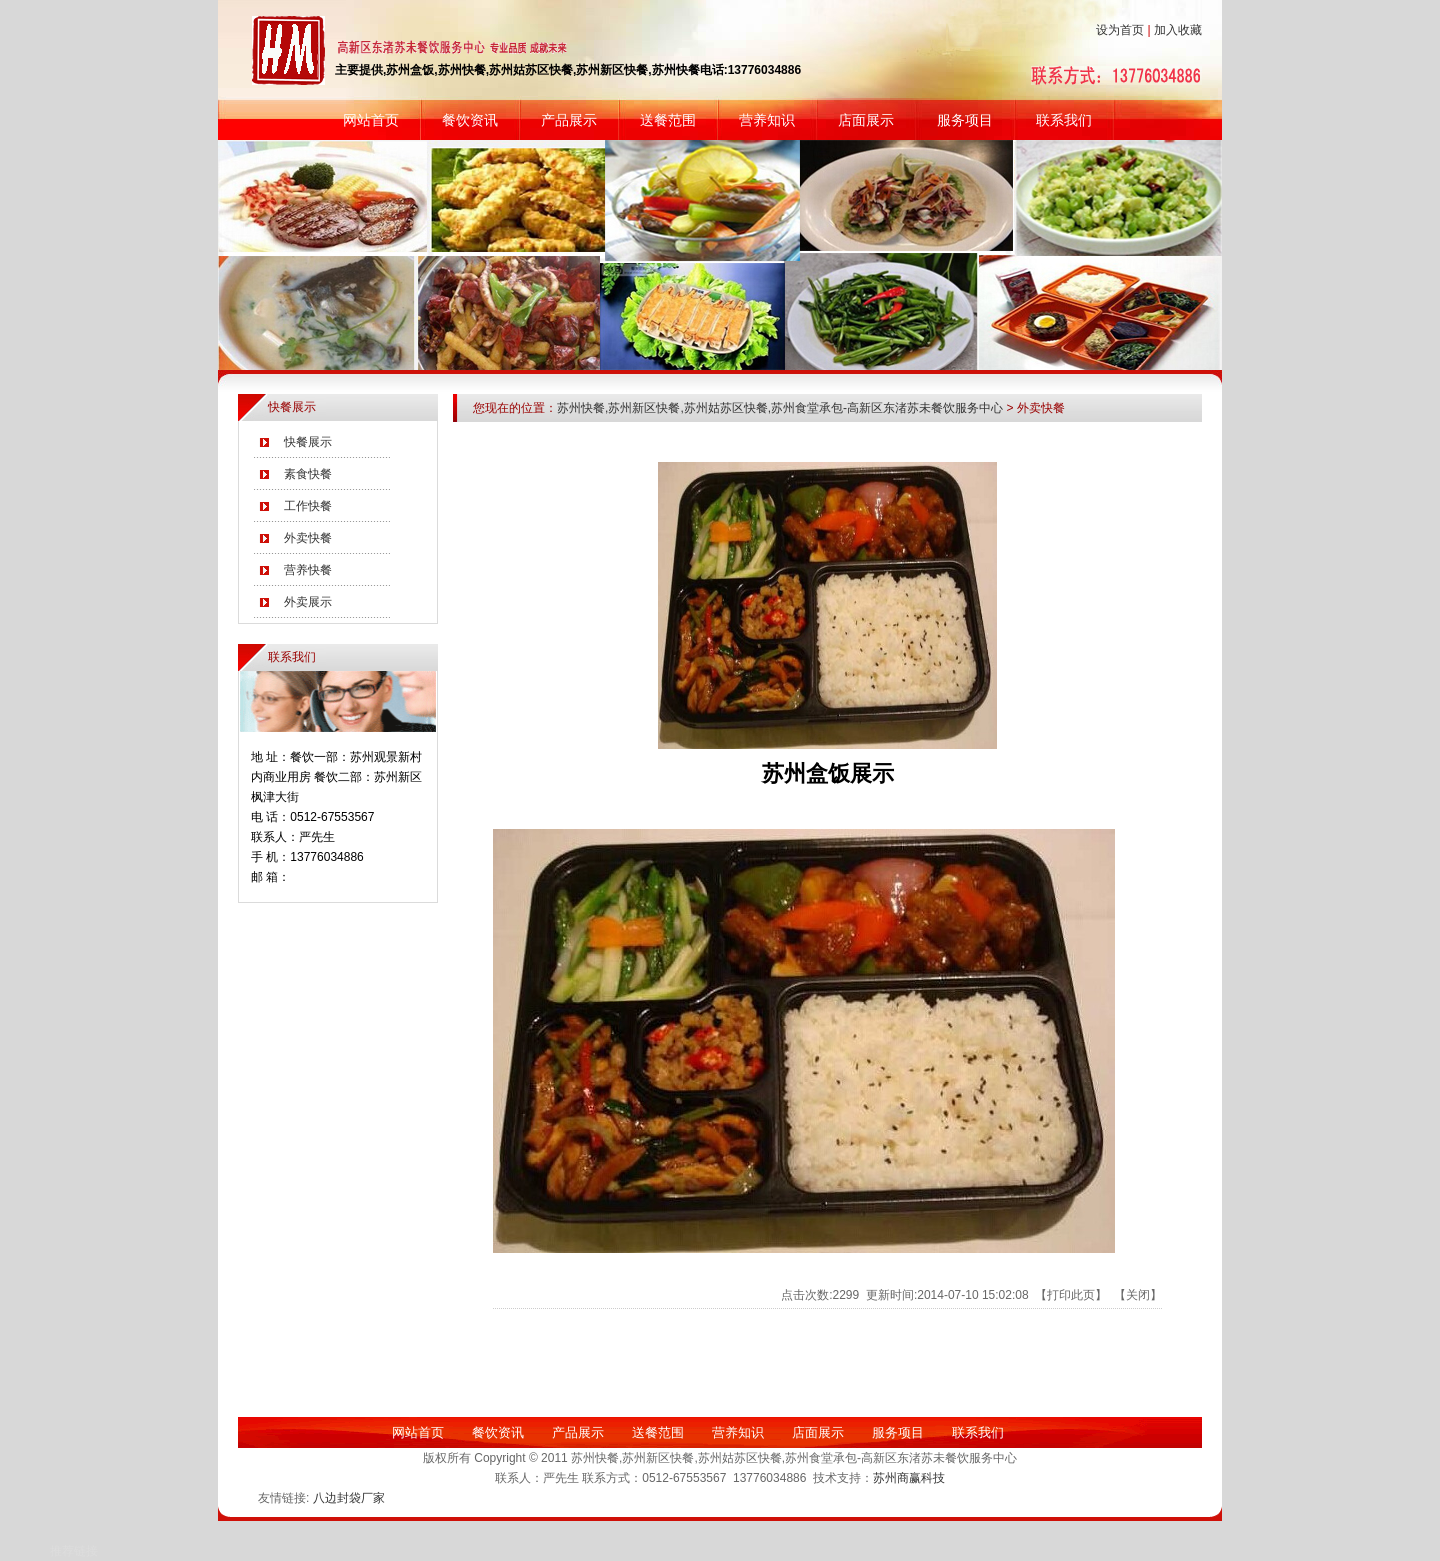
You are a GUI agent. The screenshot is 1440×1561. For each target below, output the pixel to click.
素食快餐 (308, 474)
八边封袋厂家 (349, 1498)
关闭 (1138, 1295)
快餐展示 (308, 442)
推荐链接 (74, 1551)
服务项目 (965, 120)
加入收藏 (1178, 30)
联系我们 (1064, 120)
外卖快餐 (308, 538)
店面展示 (866, 120)
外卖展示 (308, 602)
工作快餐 (308, 506)
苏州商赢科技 (909, 1478)
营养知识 (767, 120)
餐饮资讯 (470, 120)
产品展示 (569, 120)
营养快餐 (308, 570)
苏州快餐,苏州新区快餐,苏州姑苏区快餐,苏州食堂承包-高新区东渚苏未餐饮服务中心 (780, 408)
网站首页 (371, 120)
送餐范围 (668, 120)
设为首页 (1120, 30)
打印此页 (1071, 1295)
